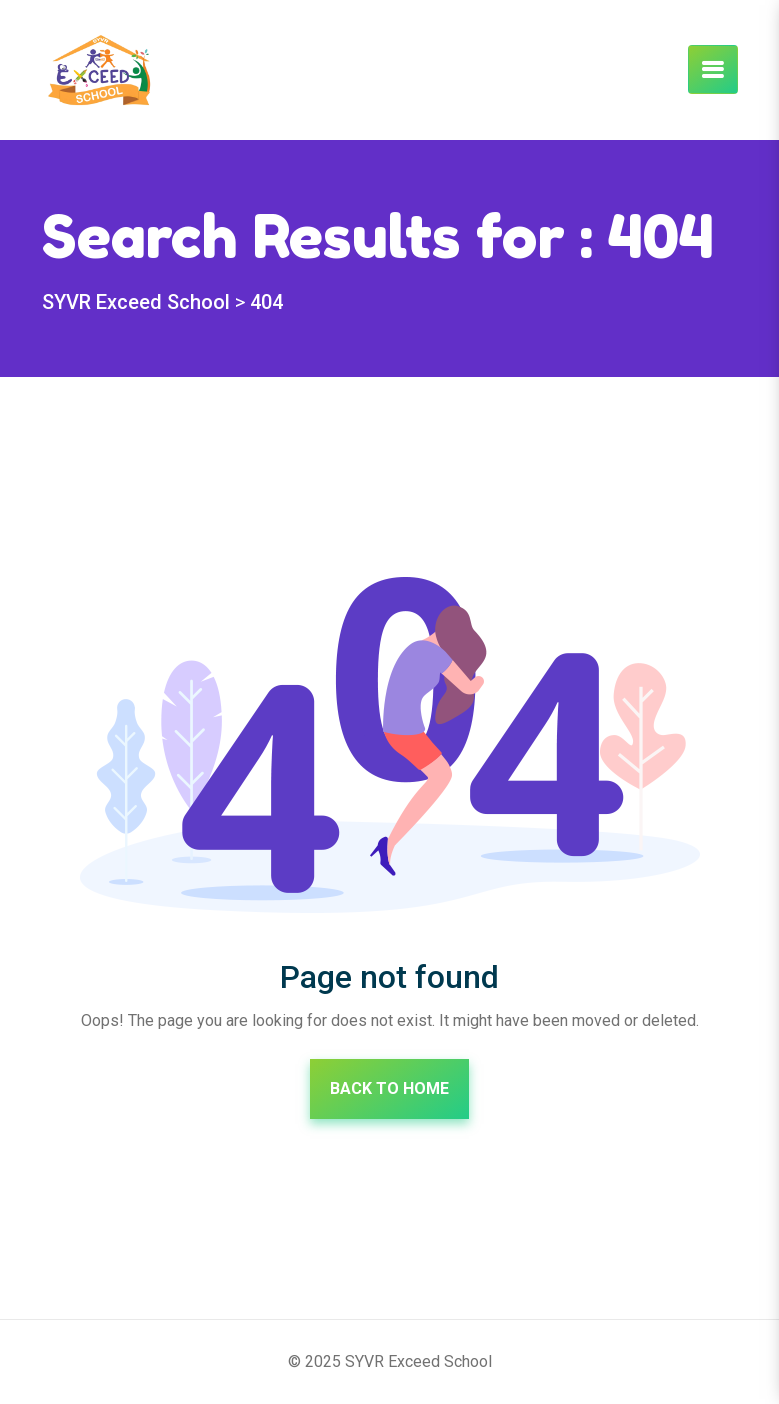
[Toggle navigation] (713, 69)
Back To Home (389, 1088)
